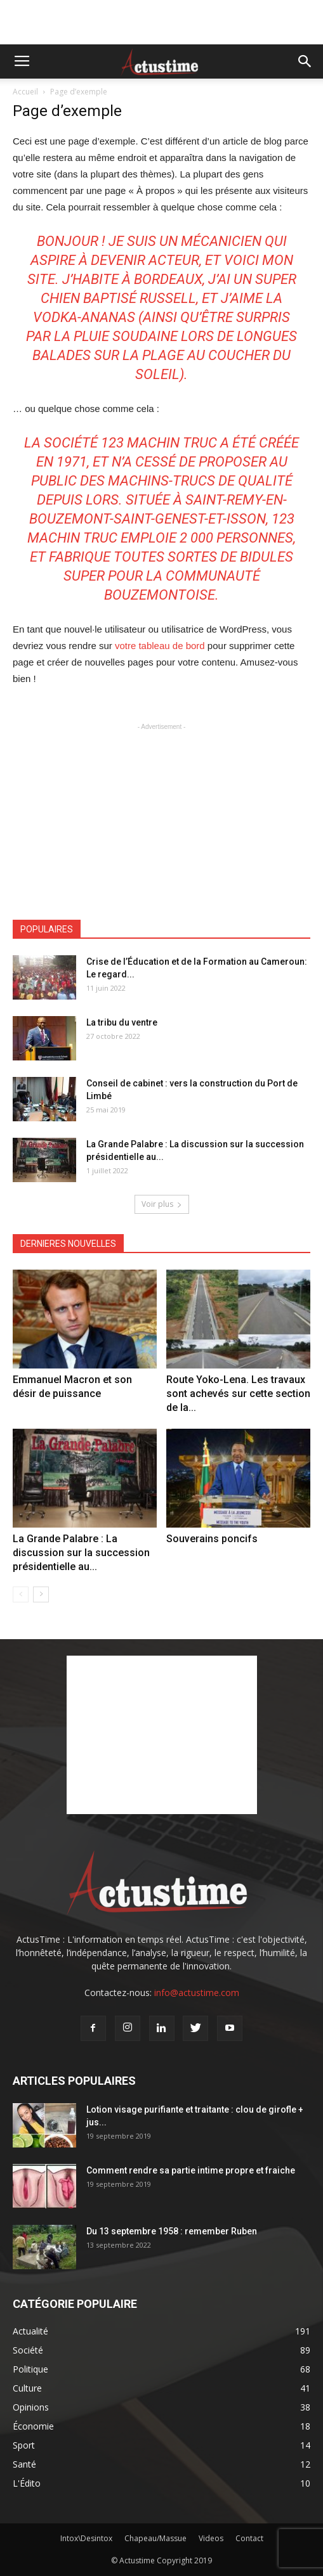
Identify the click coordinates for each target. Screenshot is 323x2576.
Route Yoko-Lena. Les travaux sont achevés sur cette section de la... (238, 1394)
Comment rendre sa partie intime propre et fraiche (190, 2170)
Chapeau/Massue (155, 2538)
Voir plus (162, 1204)
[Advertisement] (161, 22)
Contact (249, 2538)
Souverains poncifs (212, 1539)
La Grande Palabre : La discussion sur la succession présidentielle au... (81, 1553)
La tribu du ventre (121, 1022)
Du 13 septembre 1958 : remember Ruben (171, 2231)
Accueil (25, 91)
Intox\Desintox (86, 2538)
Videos (211, 2538)
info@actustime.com (196, 1993)
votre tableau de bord (160, 645)
